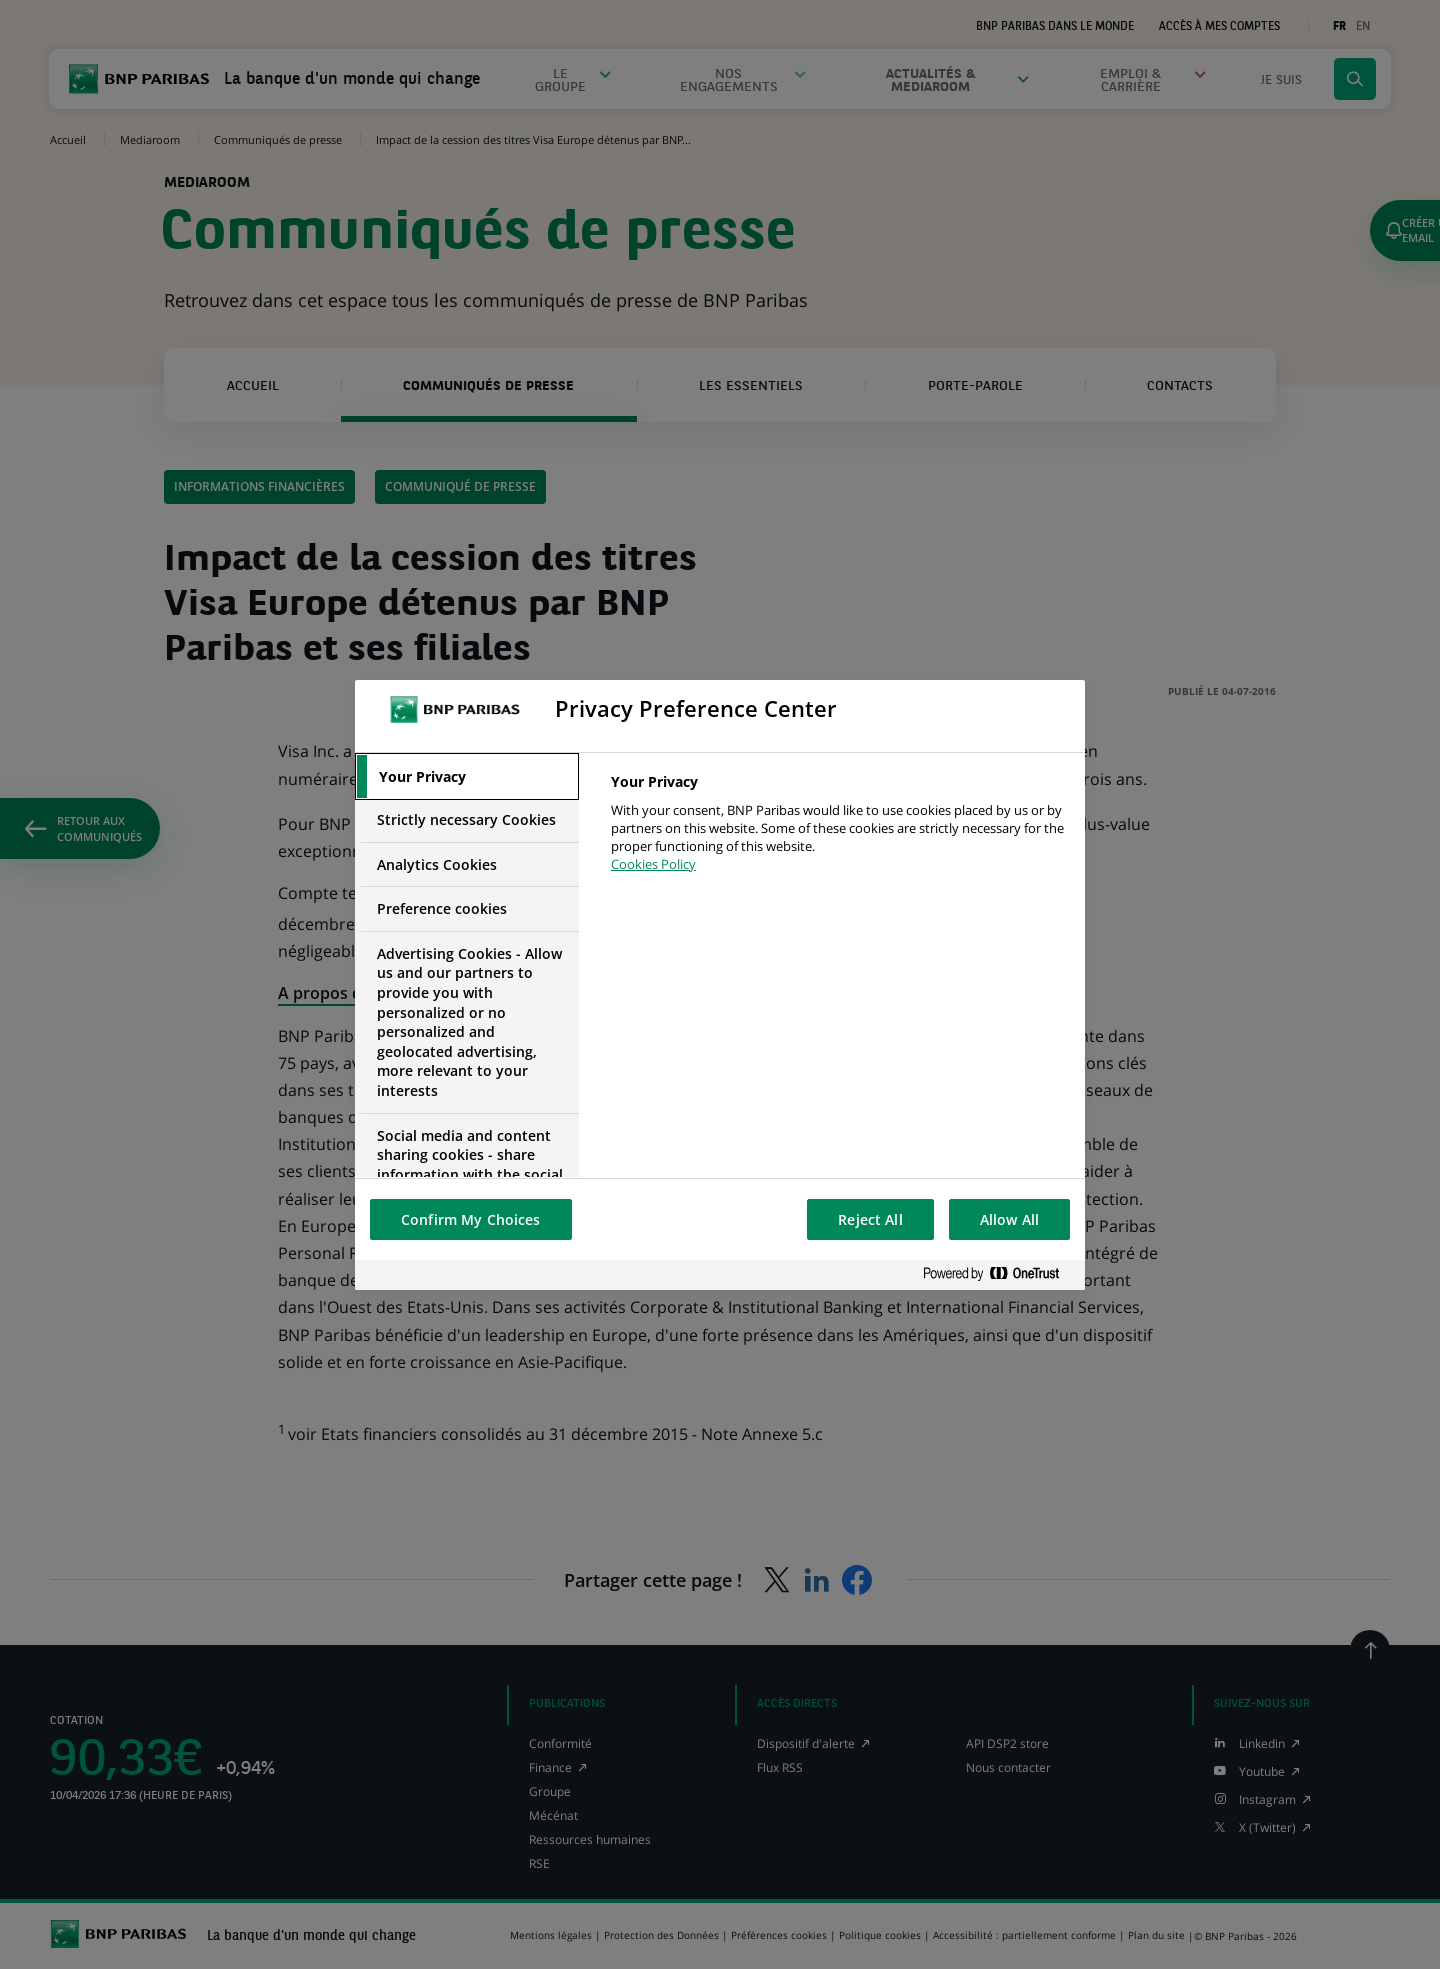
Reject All (870, 1219)
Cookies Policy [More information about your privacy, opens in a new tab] (653, 864)
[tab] (467, 777)
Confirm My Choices (471, 1219)
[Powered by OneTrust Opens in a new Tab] (999, 1274)
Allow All (1009, 1219)
